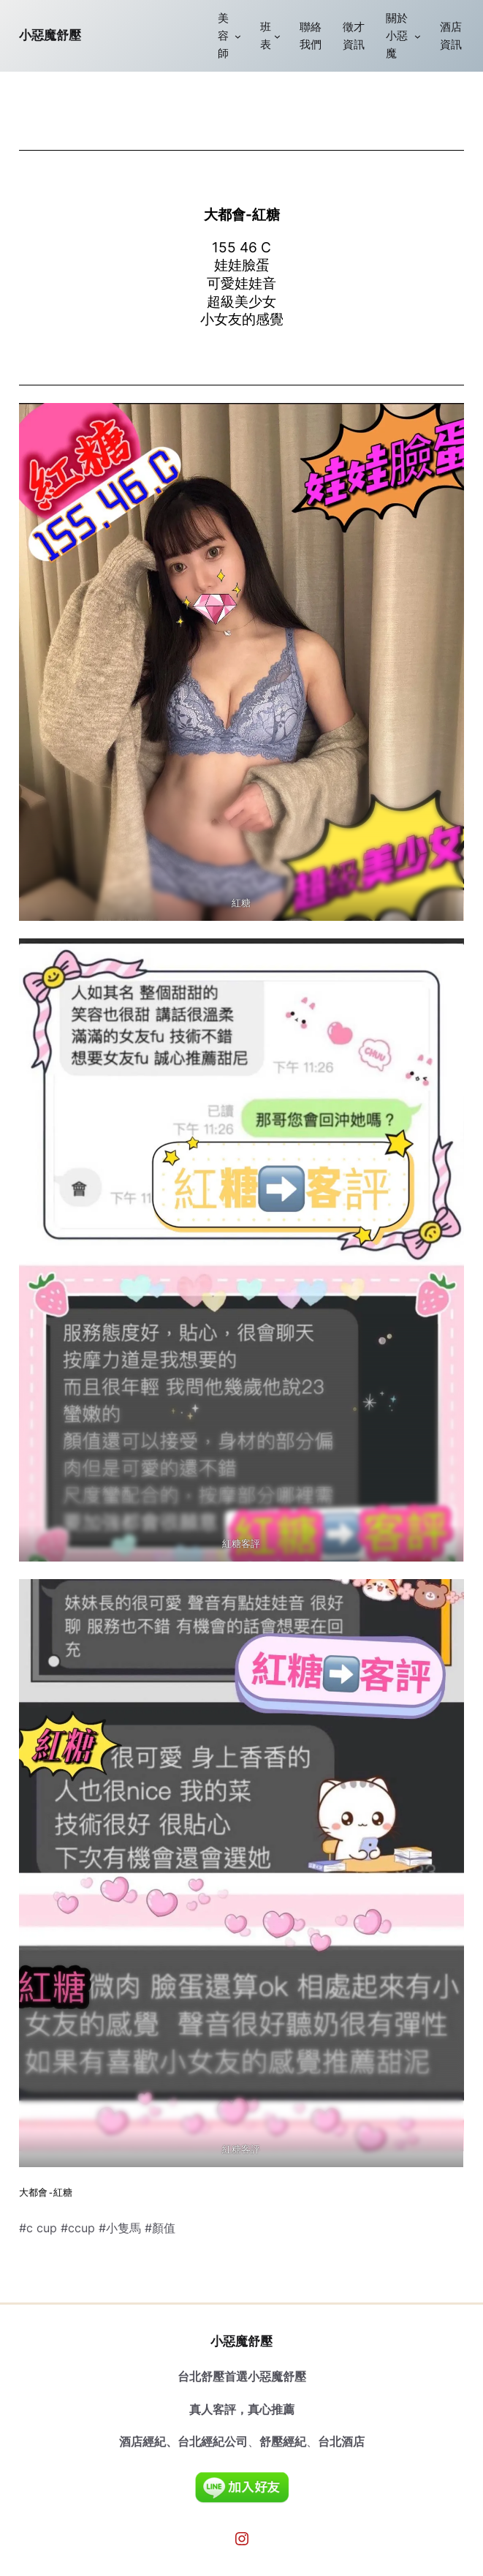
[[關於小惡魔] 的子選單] (417, 36)
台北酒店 (341, 2441)
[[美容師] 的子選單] (238, 36)
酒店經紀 (142, 2441)
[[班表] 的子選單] (277, 36)
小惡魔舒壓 (50, 35)
